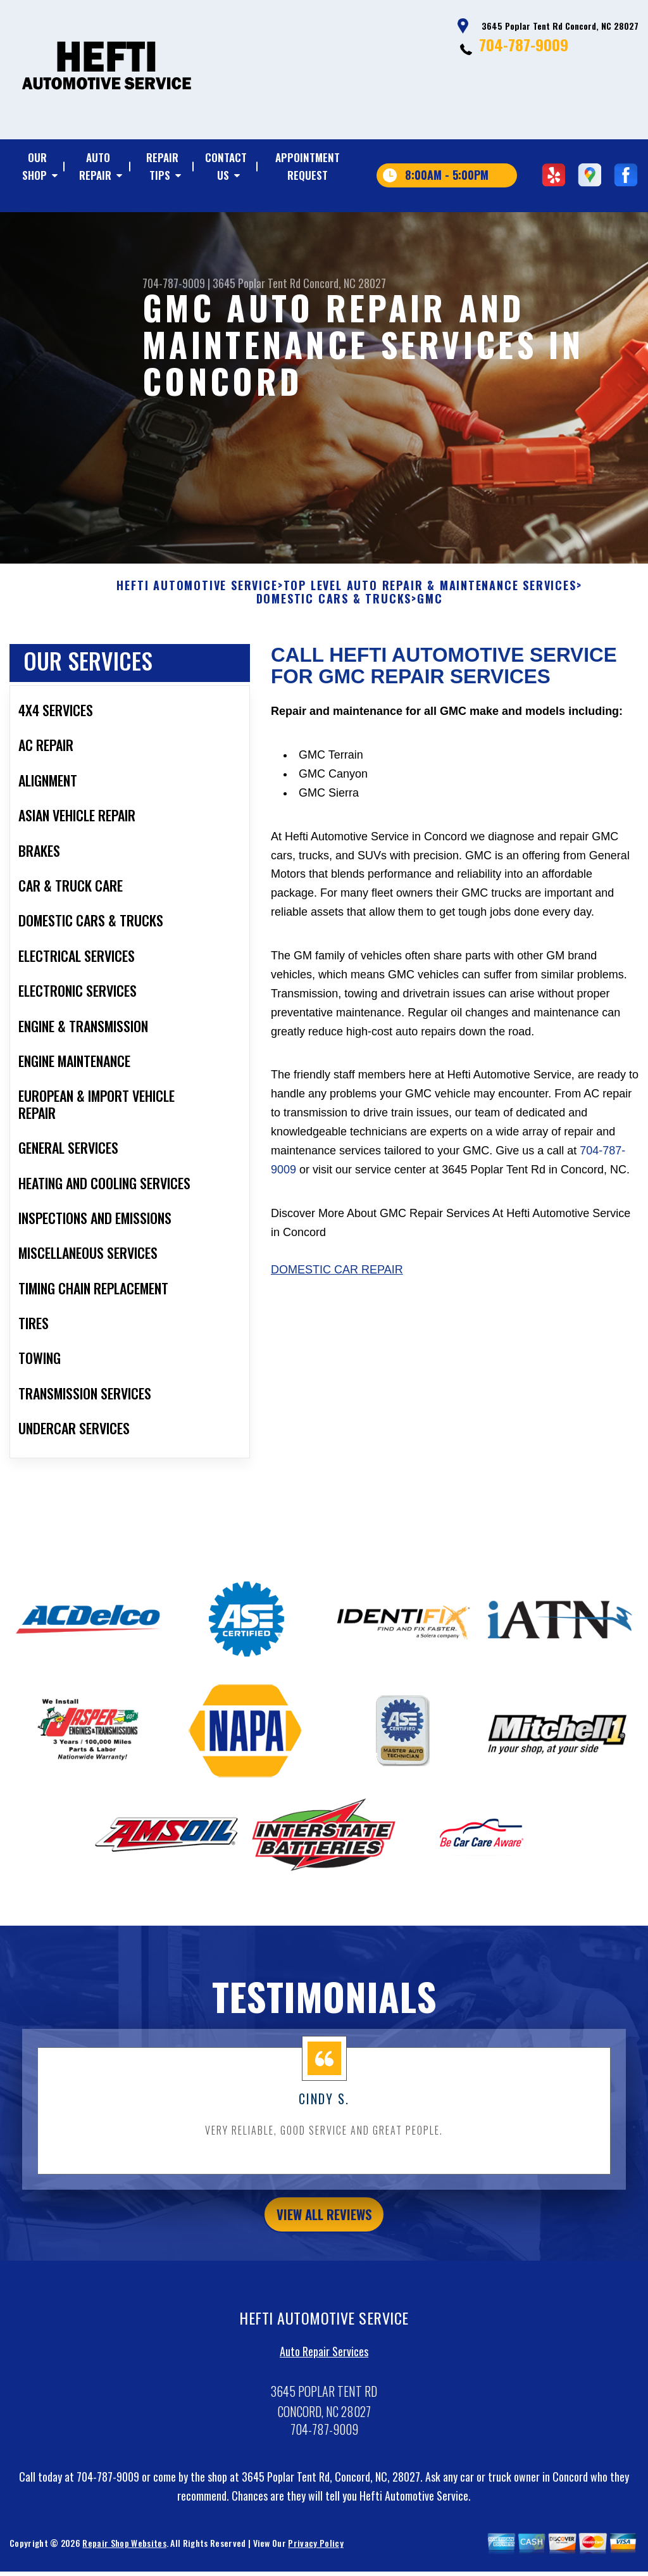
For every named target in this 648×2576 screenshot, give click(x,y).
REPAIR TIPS (162, 166)
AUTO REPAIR (95, 166)
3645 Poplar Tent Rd (257, 283)
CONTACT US (226, 166)
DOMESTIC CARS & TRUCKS (334, 607)
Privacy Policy (315, 2555)
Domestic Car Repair (337, 1278)
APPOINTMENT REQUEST (307, 166)
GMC (429, 607)
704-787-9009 (523, 44)
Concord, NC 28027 (344, 283)
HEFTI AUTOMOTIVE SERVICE (196, 593)
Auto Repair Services (324, 2364)
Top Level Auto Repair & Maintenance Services (430, 593)
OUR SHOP (34, 166)
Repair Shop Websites (124, 2555)
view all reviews (324, 2224)
